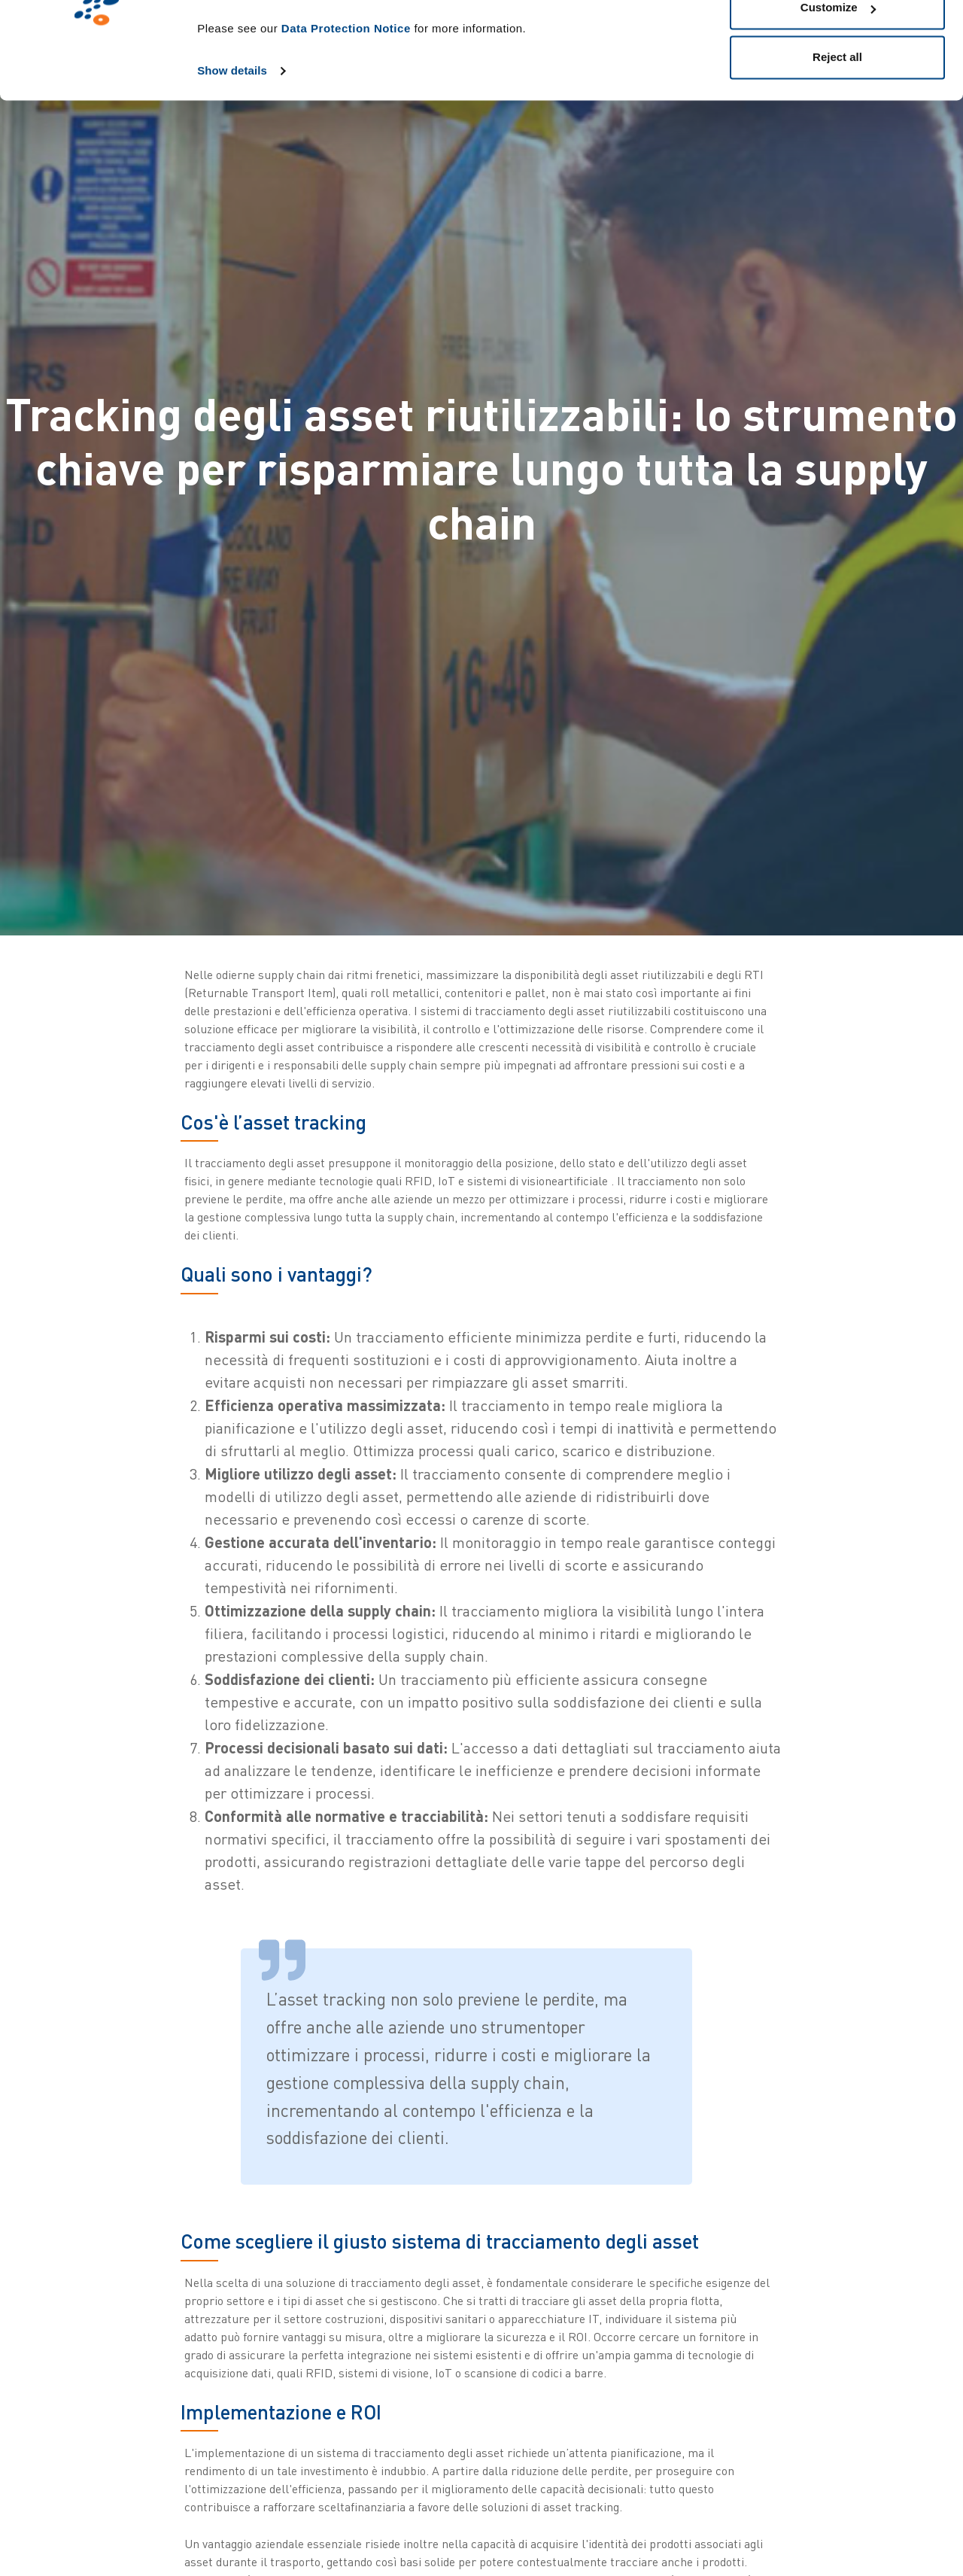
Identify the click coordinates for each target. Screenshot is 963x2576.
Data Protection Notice (346, 109)
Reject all (837, 138)
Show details (232, 151)
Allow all (838, 39)
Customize (838, 89)
